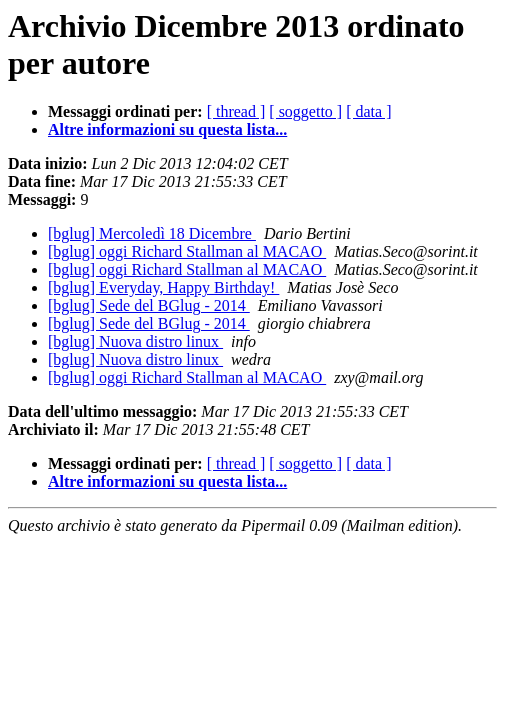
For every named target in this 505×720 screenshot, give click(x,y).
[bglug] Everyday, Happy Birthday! (163, 287)
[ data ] (368, 111)
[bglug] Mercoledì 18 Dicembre (152, 233)
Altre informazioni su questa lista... (167, 129)
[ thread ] (236, 111)
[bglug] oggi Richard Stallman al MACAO (187, 251)
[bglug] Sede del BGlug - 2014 (149, 305)
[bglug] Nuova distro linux (135, 341)
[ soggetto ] (305, 111)
